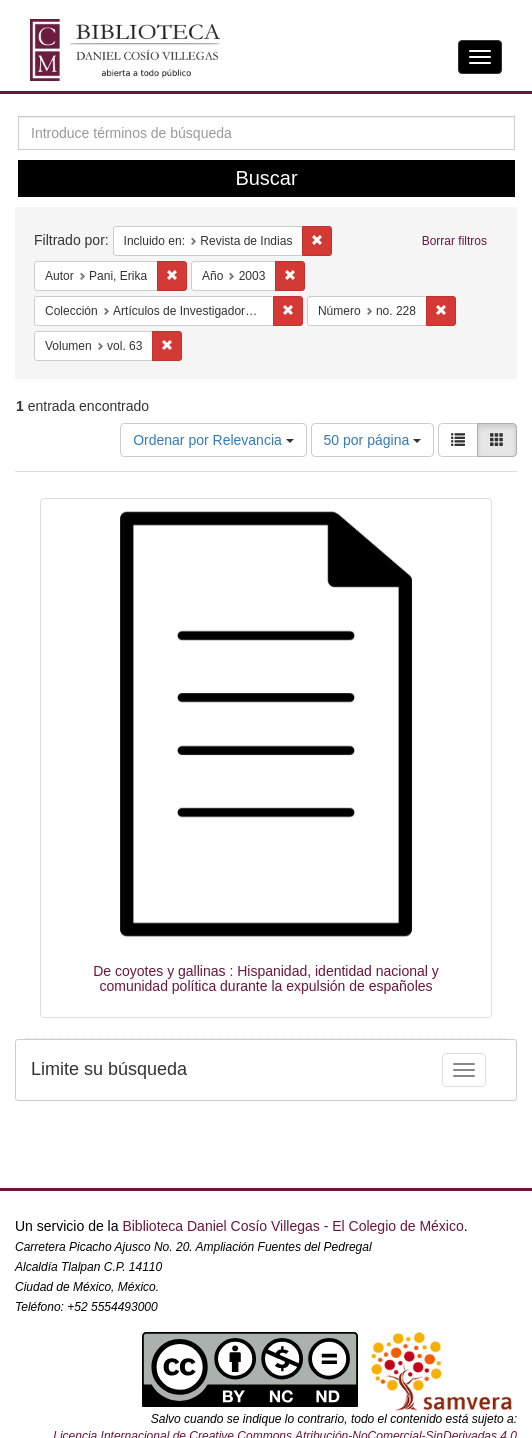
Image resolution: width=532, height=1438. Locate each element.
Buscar (266, 178)
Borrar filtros (454, 241)
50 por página (373, 440)
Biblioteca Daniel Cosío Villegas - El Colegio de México (292, 1226)
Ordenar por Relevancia (213, 440)
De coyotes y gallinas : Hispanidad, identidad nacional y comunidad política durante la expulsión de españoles (266, 978)
